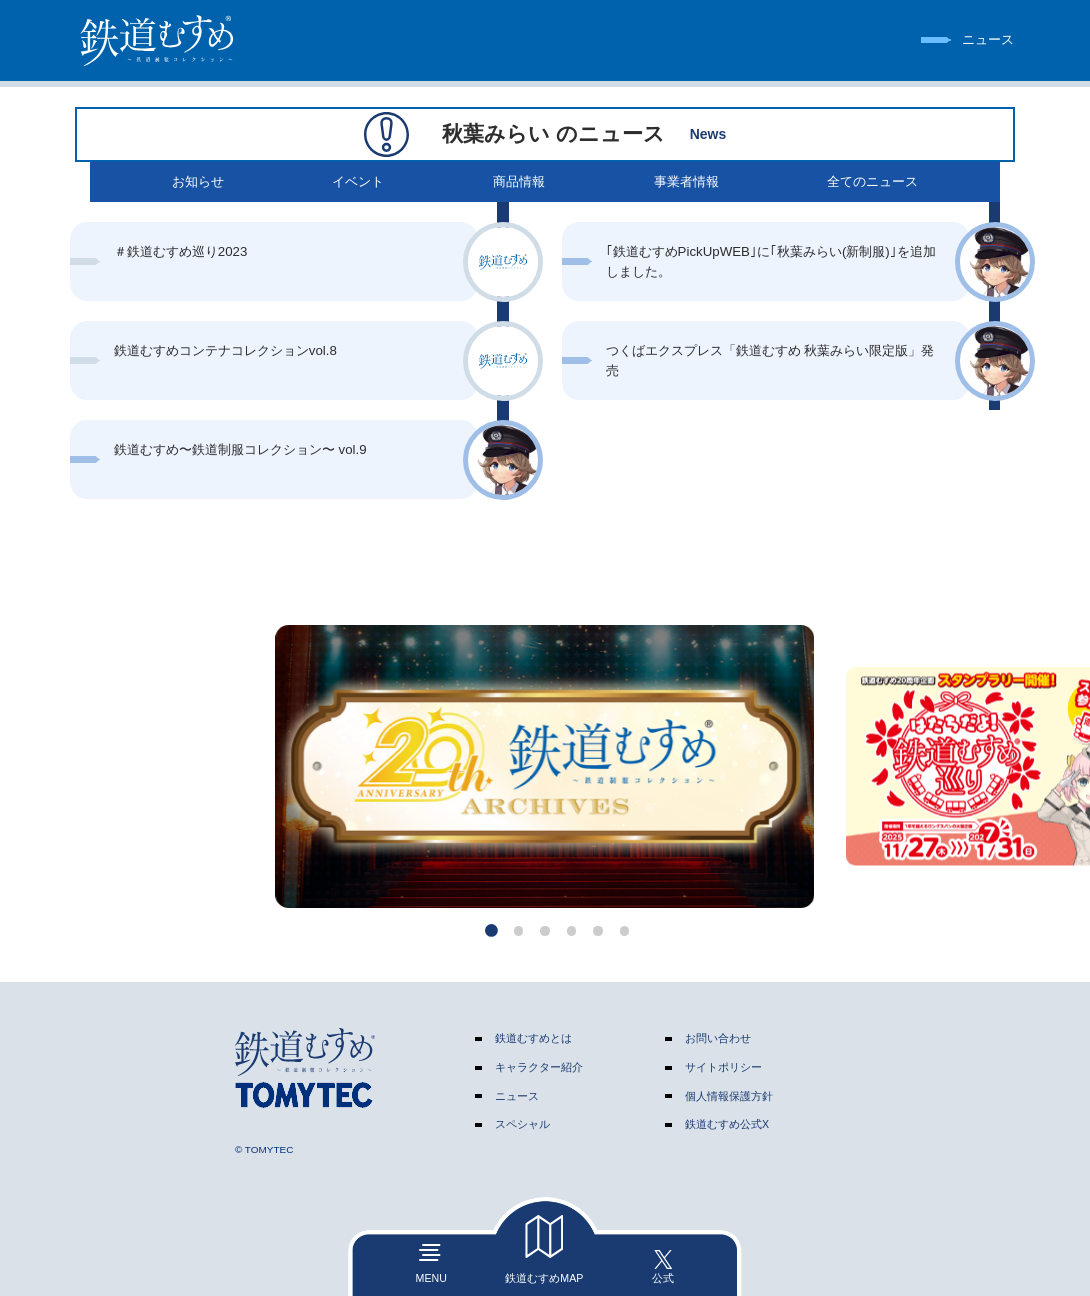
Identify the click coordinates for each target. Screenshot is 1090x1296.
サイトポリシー (723, 1067)
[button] (491, 930)
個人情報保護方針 (729, 1096)
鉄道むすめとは (533, 1038)
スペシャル (522, 1124)
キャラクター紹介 (539, 1067)
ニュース (517, 1096)
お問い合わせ (718, 1038)
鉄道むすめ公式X (727, 1124)
